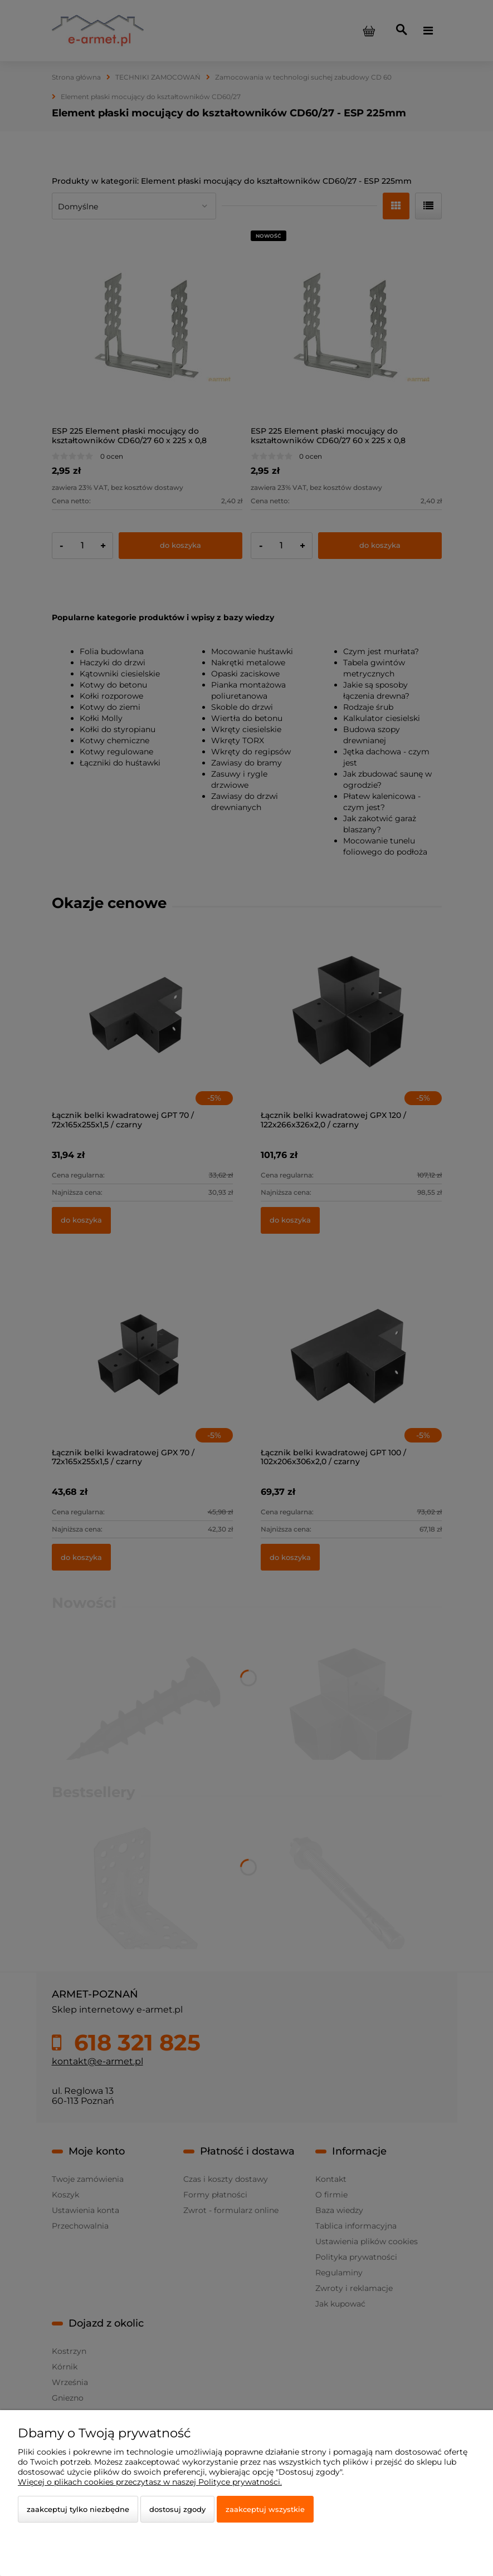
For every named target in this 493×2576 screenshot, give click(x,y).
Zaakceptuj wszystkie (265, 2509)
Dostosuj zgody (177, 2509)
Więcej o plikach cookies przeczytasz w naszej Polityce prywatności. (150, 2482)
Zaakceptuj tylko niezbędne (78, 2509)
